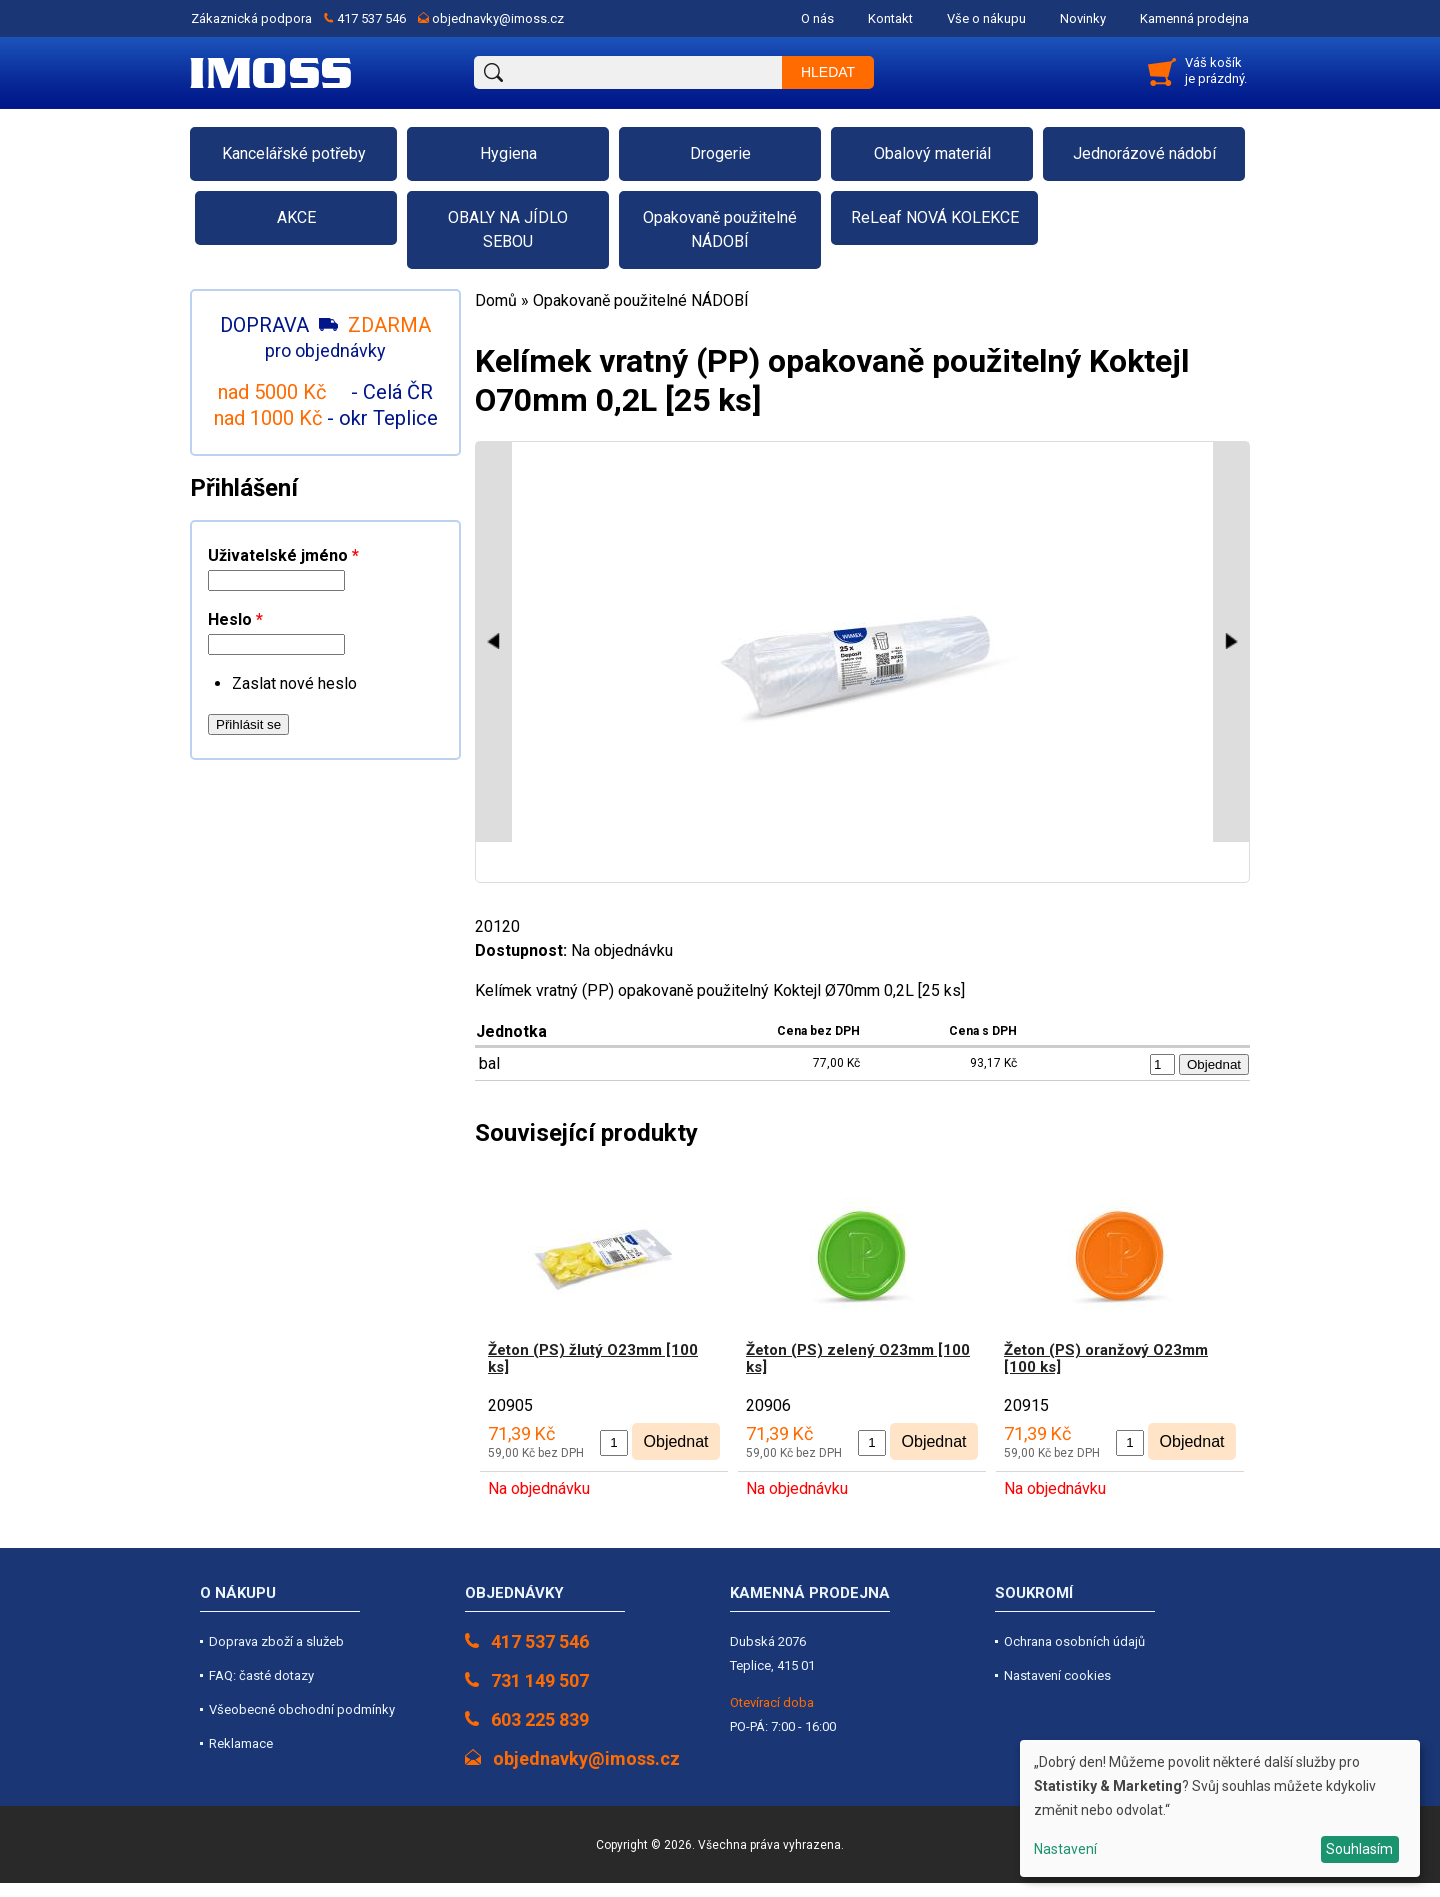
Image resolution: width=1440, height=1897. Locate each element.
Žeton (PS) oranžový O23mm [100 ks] (1106, 1358)
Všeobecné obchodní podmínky (302, 1709)
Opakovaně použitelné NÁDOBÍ (641, 300)
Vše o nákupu (986, 18)
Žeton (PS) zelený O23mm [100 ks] (858, 1358)
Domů (496, 300)
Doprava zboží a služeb (276, 1641)
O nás (817, 18)
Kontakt (890, 18)
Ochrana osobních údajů (1074, 1641)
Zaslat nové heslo (294, 683)
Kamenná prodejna (1194, 18)
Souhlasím (1359, 1849)
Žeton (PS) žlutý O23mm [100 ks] (593, 1358)
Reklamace (241, 1743)
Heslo (235, 619)
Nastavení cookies (1057, 1675)
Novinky (1083, 18)
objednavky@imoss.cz (498, 18)
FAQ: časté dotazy (261, 1675)
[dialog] (1220, 1808)
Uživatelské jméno (283, 555)
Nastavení (1065, 1849)
